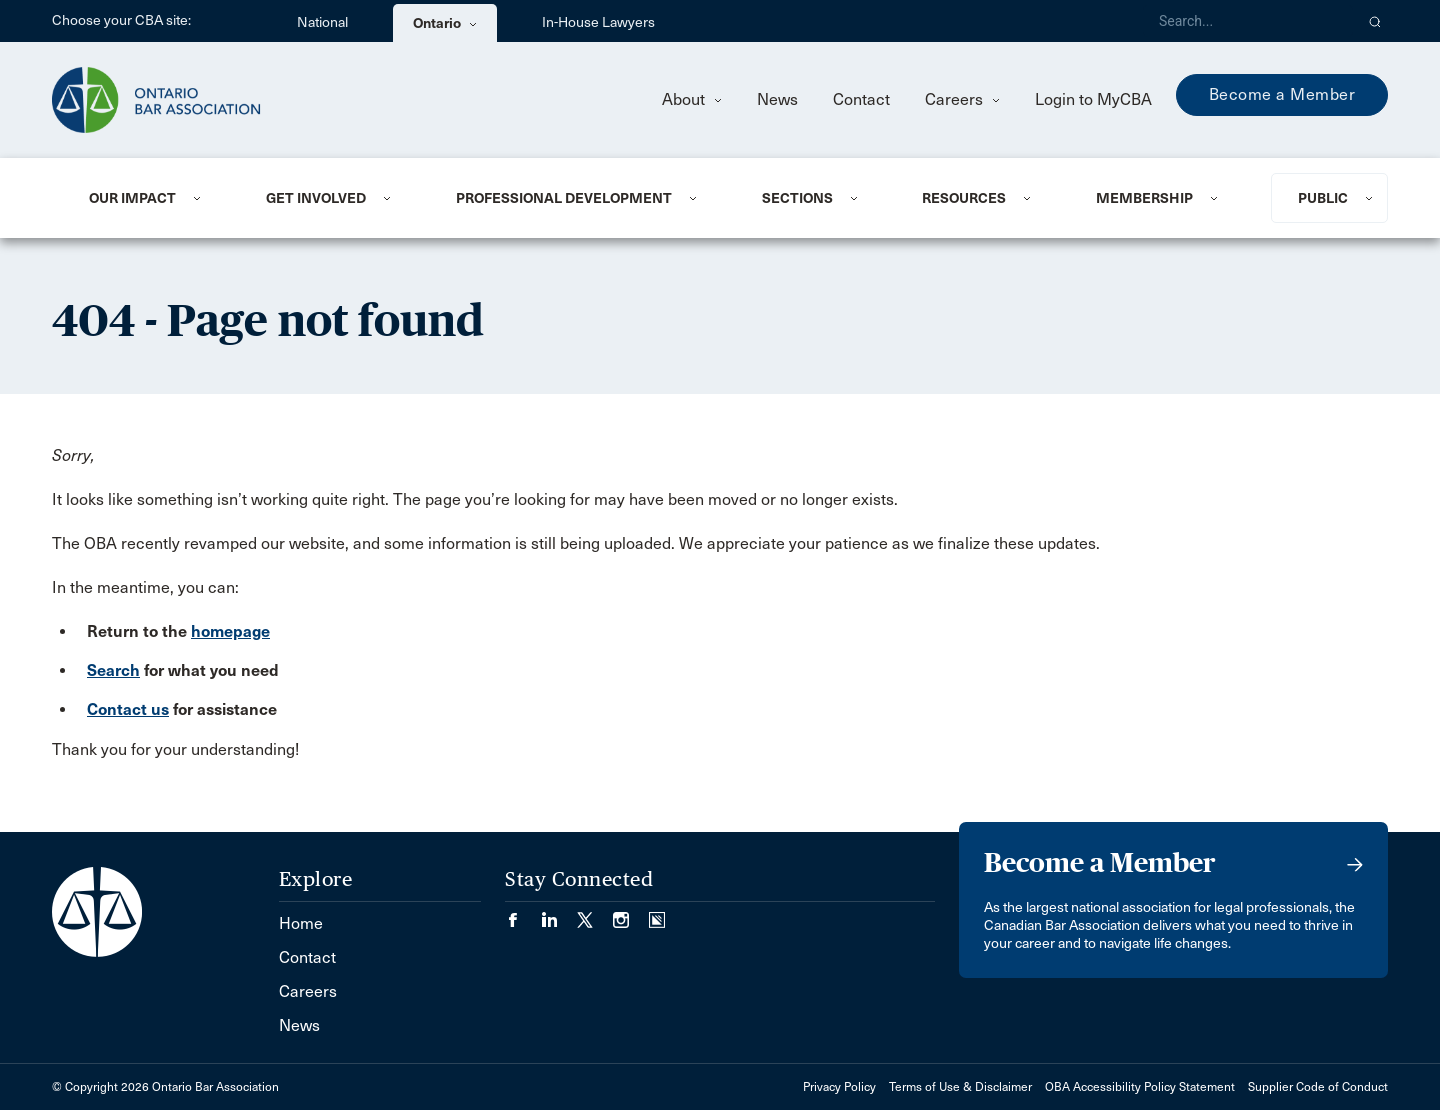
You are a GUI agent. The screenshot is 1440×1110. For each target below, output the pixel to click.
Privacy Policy (839, 1087)
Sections (797, 198)
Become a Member (1282, 94)
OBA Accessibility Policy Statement (1140, 1087)
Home (301, 923)
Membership (1144, 198)
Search (113, 670)
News (777, 99)
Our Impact (132, 198)
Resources (964, 198)
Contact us (128, 709)
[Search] (1248, 21)
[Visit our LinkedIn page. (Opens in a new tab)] (559, 913)
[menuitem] (153, 198)
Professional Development (564, 198)
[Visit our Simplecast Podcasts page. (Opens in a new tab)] (657, 913)
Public (1323, 198)
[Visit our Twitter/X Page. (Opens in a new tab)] (595, 913)
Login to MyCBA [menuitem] (1093, 99)
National (322, 22)
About (692, 99)
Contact (861, 99)
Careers (962, 99)
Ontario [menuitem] (445, 23)
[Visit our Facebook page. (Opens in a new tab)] (523, 913)
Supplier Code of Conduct (1318, 1087)
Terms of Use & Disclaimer (960, 1087)
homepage (230, 631)
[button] (1375, 21)
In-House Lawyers (598, 22)
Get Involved (316, 198)
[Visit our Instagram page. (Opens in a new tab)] (631, 913)
